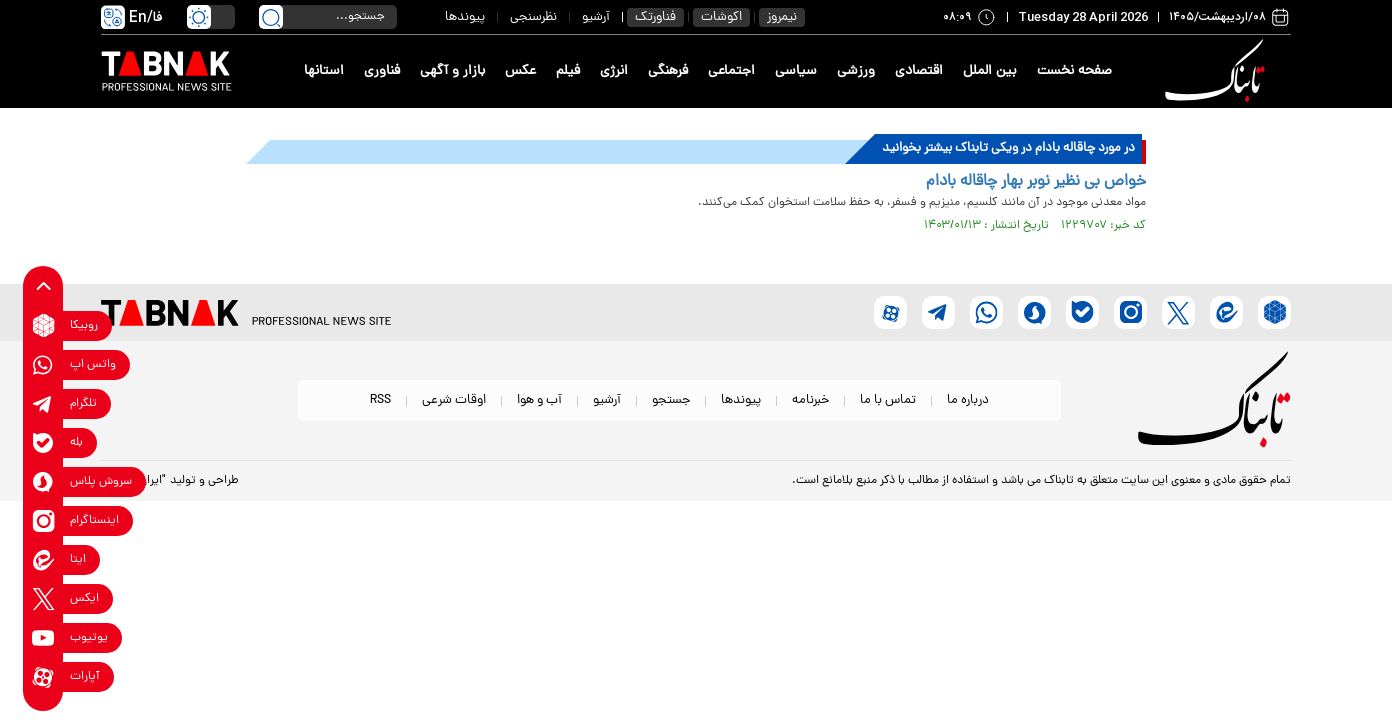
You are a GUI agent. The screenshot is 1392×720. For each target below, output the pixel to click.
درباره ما (968, 400)
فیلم (568, 71)
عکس (520, 71)
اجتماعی (731, 71)
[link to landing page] (1218, 71)
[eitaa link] (43, 559)
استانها (324, 71)
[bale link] (43, 442)
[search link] (271, 17)
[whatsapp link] (43, 364)
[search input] (328, 17)
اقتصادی (919, 71)
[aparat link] (43, 676)
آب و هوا (539, 400)
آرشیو (596, 17)
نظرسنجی (533, 17)
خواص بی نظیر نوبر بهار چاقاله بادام (1036, 182)
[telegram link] (43, 403)
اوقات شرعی (454, 400)
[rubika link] (43, 325)
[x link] (43, 598)
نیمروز (782, 17)
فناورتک (655, 17)
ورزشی (856, 71)
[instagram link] (43, 520)
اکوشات (721, 17)
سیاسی (796, 71)
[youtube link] (43, 637)
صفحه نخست (1074, 71)
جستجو (671, 400)
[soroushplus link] (43, 481)
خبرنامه (810, 400)
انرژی (614, 71)
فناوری (382, 71)
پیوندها (465, 17)
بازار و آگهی (452, 71)
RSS (380, 400)
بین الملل (990, 71)
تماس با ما (888, 400)
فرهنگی (668, 71)
